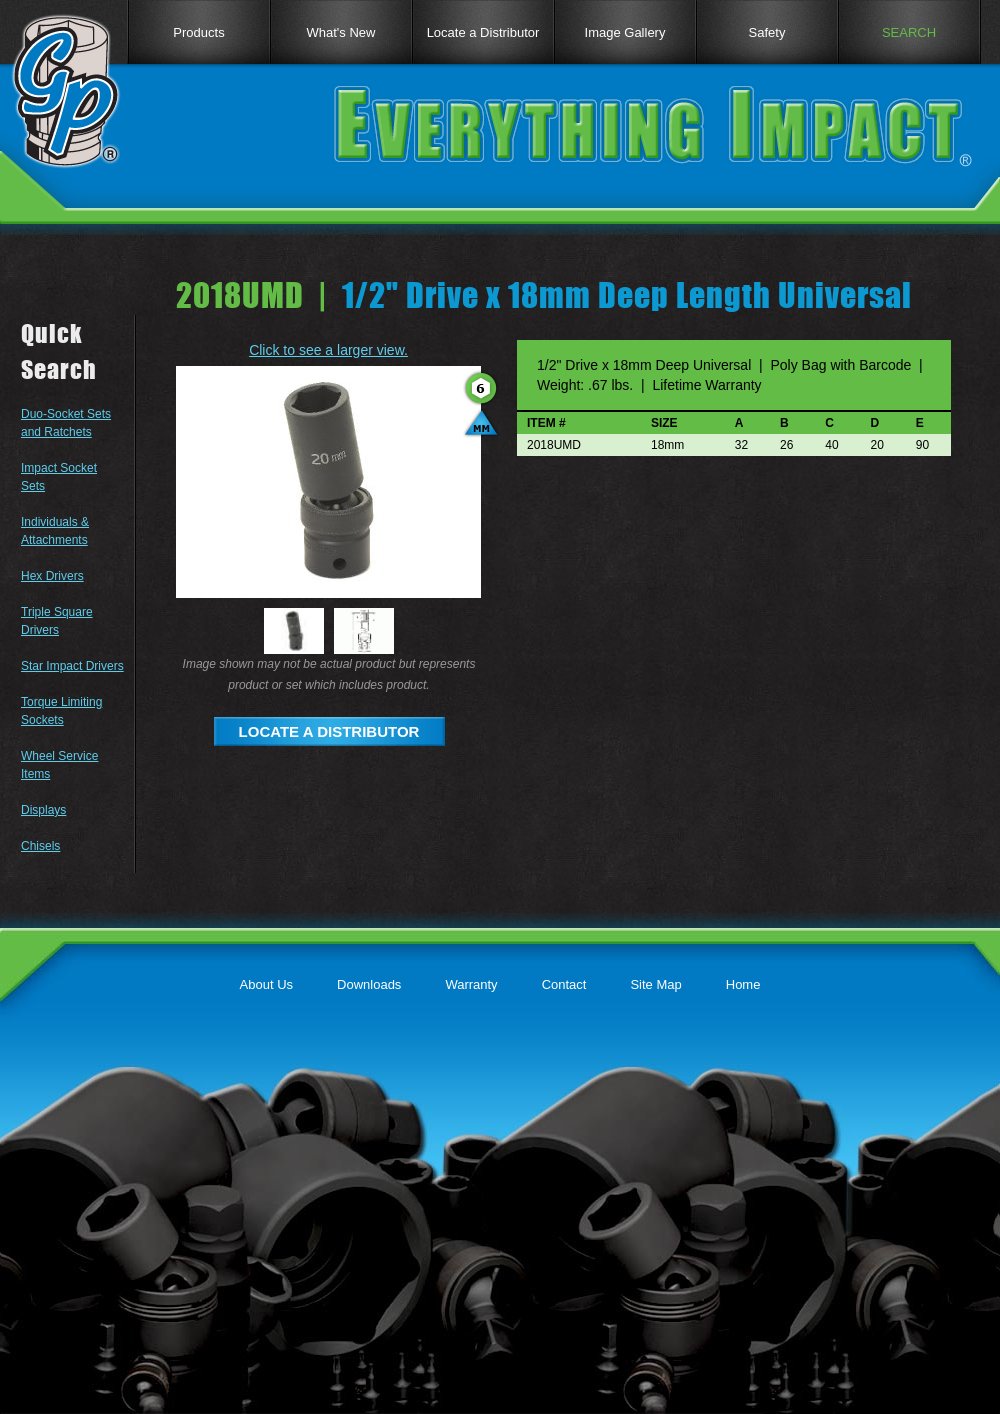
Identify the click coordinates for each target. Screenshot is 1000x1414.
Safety (767, 32)
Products (198, 32)
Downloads (369, 984)
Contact (564, 984)
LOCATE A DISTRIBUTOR (329, 731)
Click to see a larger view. (328, 350)
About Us (266, 984)
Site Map (655, 984)
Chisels (40, 846)
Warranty (471, 984)
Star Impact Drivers (72, 666)
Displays (43, 810)
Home (743, 984)
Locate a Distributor (483, 32)
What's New (341, 32)
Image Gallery (625, 32)
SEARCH (909, 32)
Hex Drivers (52, 576)
